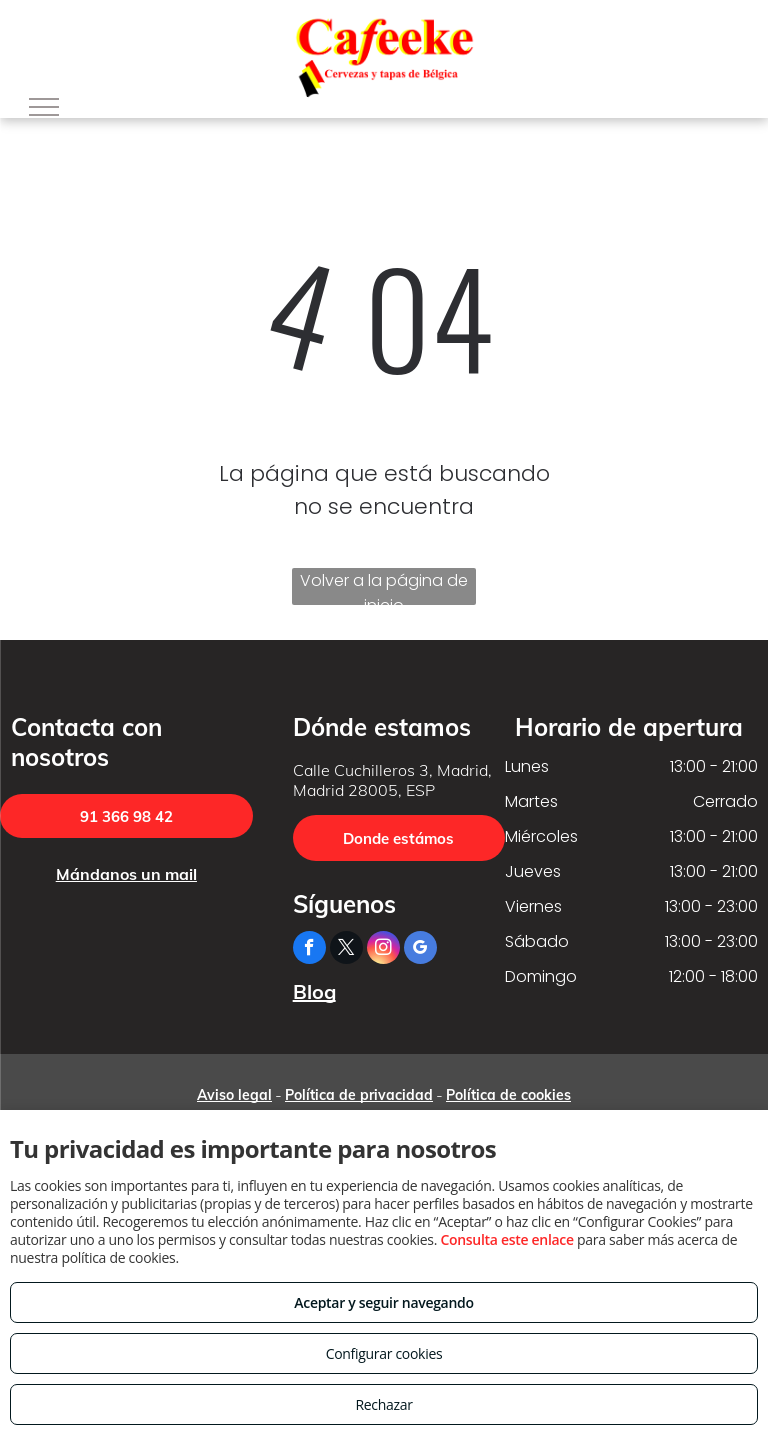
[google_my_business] (420, 950)
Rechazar (383, 1404)
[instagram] (383, 950)
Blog (314, 991)
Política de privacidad (359, 1095)
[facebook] (309, 950)
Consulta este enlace (506, 1239)
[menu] (44, 107)
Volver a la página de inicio (384, 587)
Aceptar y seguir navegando (383, 1302)
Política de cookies (508, 1095)
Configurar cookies (384, 1353)
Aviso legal (234, 1095)
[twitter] (346, 950)
